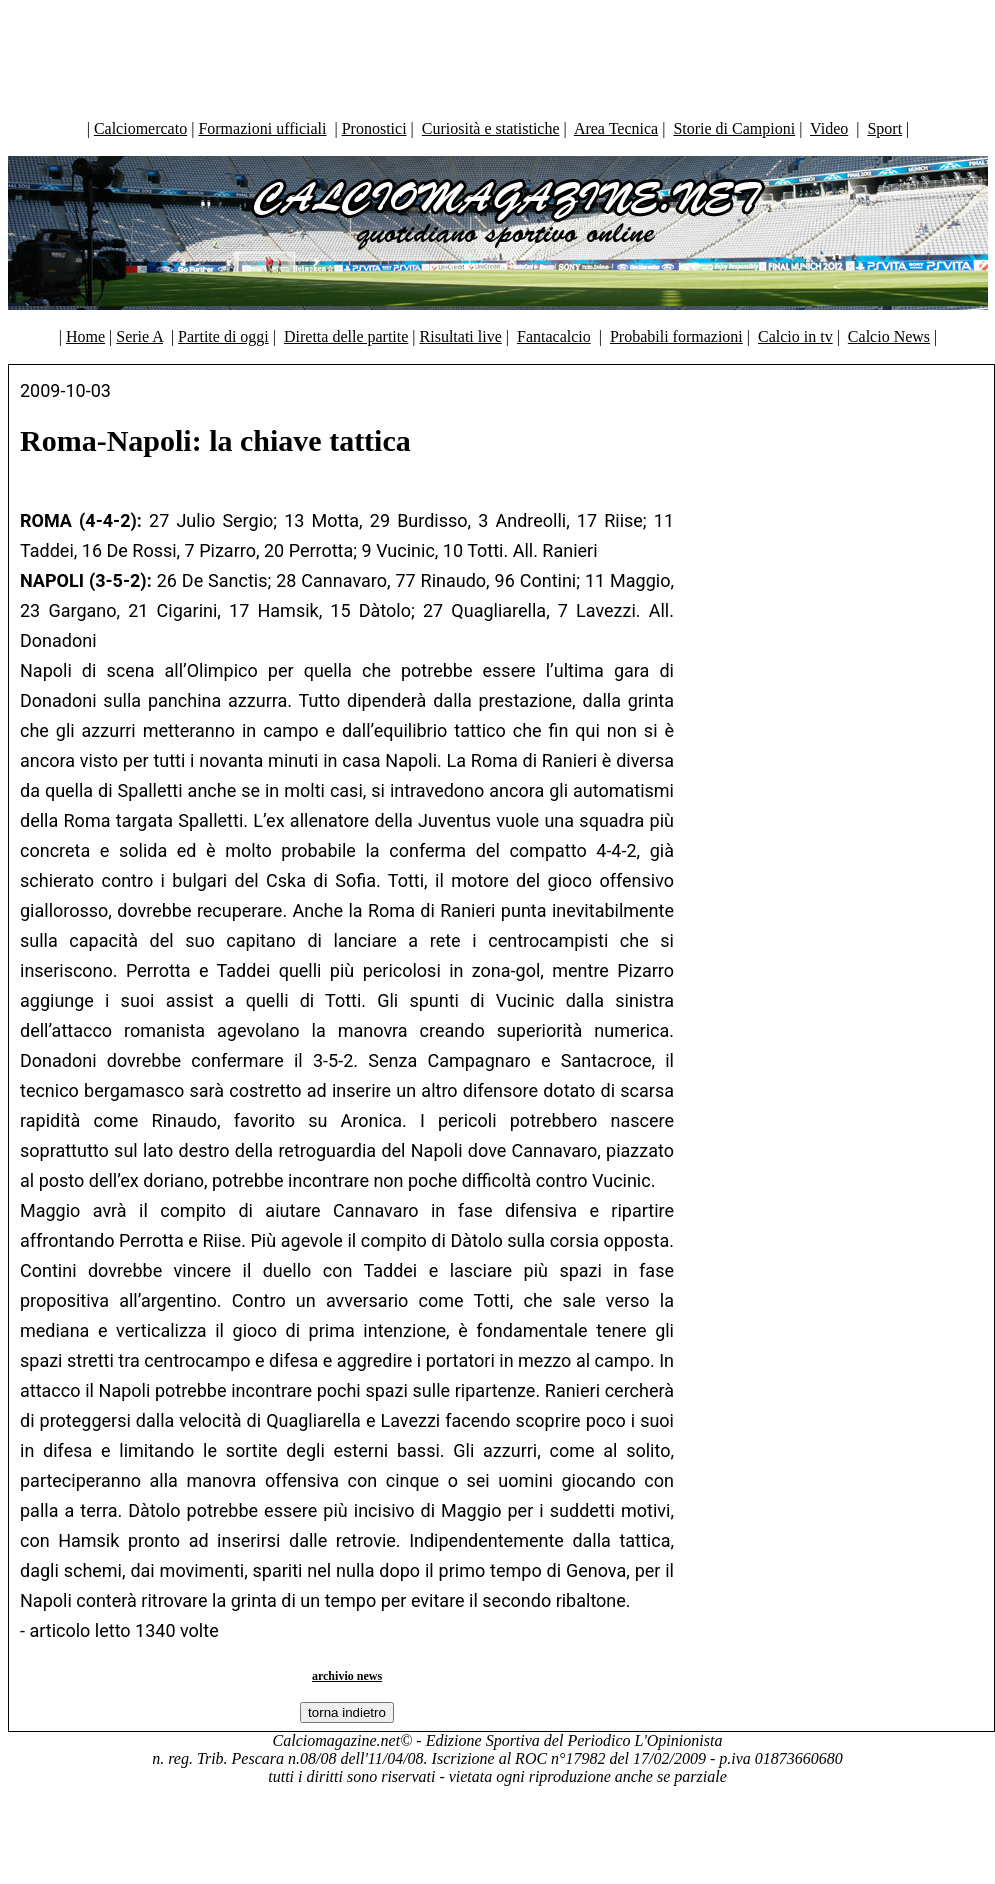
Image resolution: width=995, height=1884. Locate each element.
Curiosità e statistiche (491, 128)
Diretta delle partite (346, 336)
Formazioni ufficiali (262, 128)
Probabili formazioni (676, 336)
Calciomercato (140, 128)
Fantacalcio (554, 336)
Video (829, 128)
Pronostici (374, 128)
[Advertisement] (498, 55)
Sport (884, 128)
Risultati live (461, 336)
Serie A (139, 336)
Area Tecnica (616, 128)
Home (85, 336)
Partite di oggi (223, 336)
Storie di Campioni (734, 128)
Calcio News (889, 336)
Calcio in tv (795, 336)
